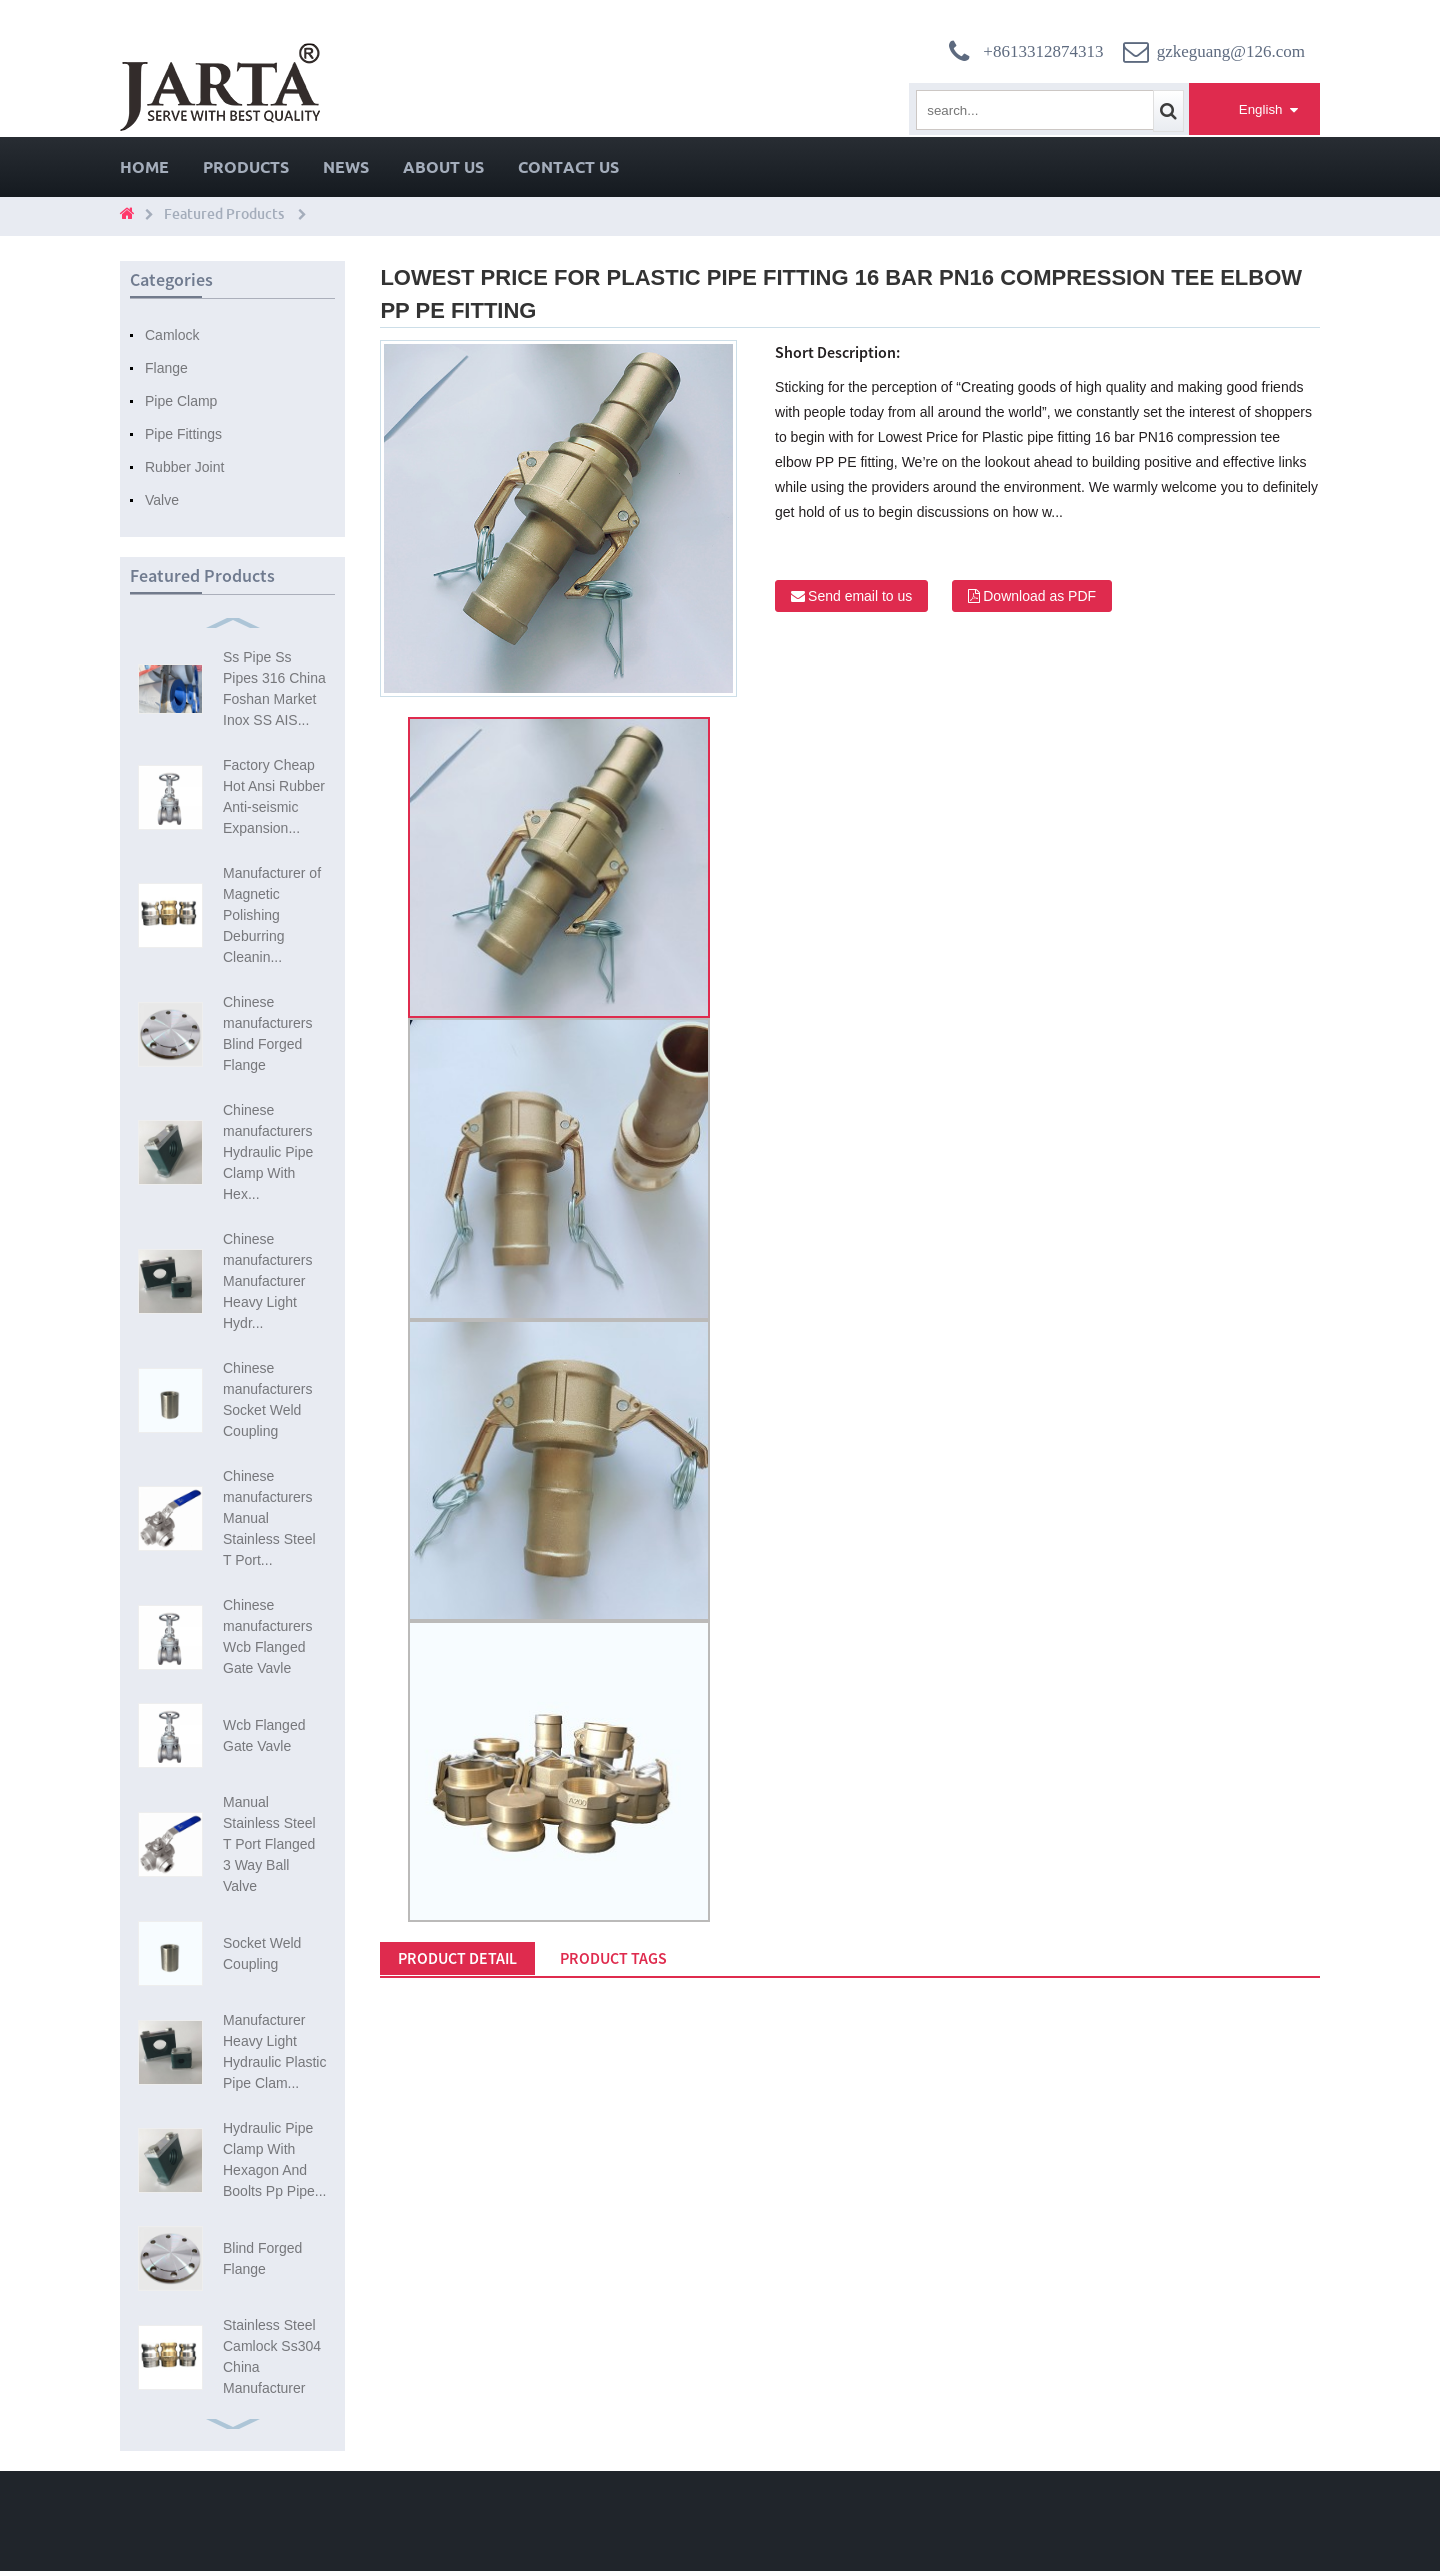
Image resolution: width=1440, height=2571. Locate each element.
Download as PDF (1039, 596)
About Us (443, 167)
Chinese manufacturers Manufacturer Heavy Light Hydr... (267, 1281)
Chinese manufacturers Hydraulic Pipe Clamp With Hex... (268, 1152)
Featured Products (224, 214)
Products (246, 167)
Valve (162, 500)
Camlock (172, 335)
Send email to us (860, 596)
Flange (166, 368)
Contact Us (568, 167)
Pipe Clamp (181, 401)
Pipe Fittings (183, 434)
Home (144, 167)
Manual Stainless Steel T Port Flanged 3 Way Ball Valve (269, 1844)
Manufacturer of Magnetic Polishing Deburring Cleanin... (272, 915)
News (346, 167)
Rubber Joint (184, 467)
